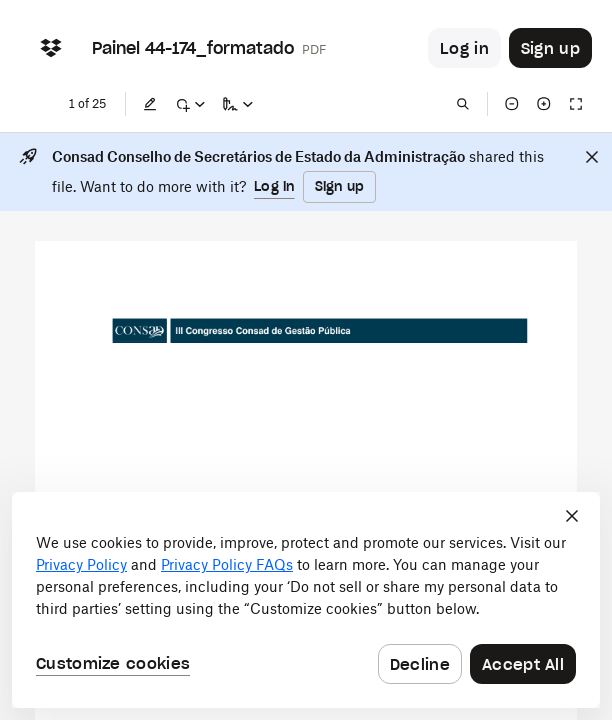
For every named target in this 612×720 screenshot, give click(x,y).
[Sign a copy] (238, 104)
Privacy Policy (81, 564)
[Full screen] (576, 104)
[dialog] (306, 600)
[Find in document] (463, 104)
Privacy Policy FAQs (227, 564)
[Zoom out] (512, 104)
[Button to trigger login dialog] (464, 48)
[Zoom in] (544, 104)
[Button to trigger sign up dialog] (550, 48)
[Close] (592, 157)
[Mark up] (190, 104)
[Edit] (150, 104)
